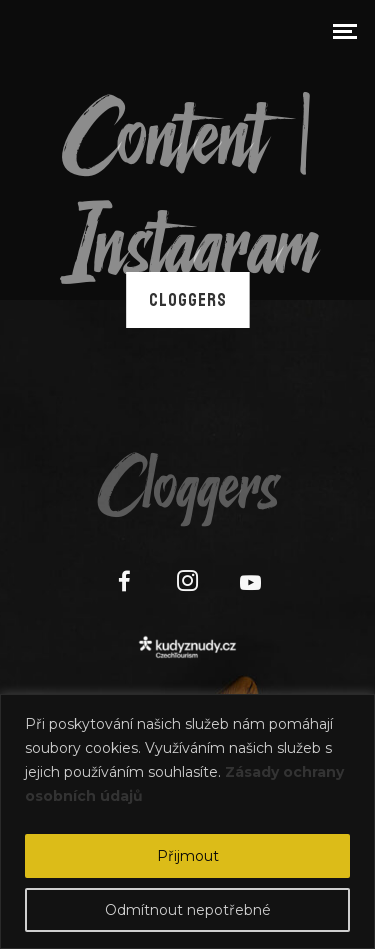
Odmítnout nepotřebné (188, 910)
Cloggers (188, 300)
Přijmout (188, 856)
